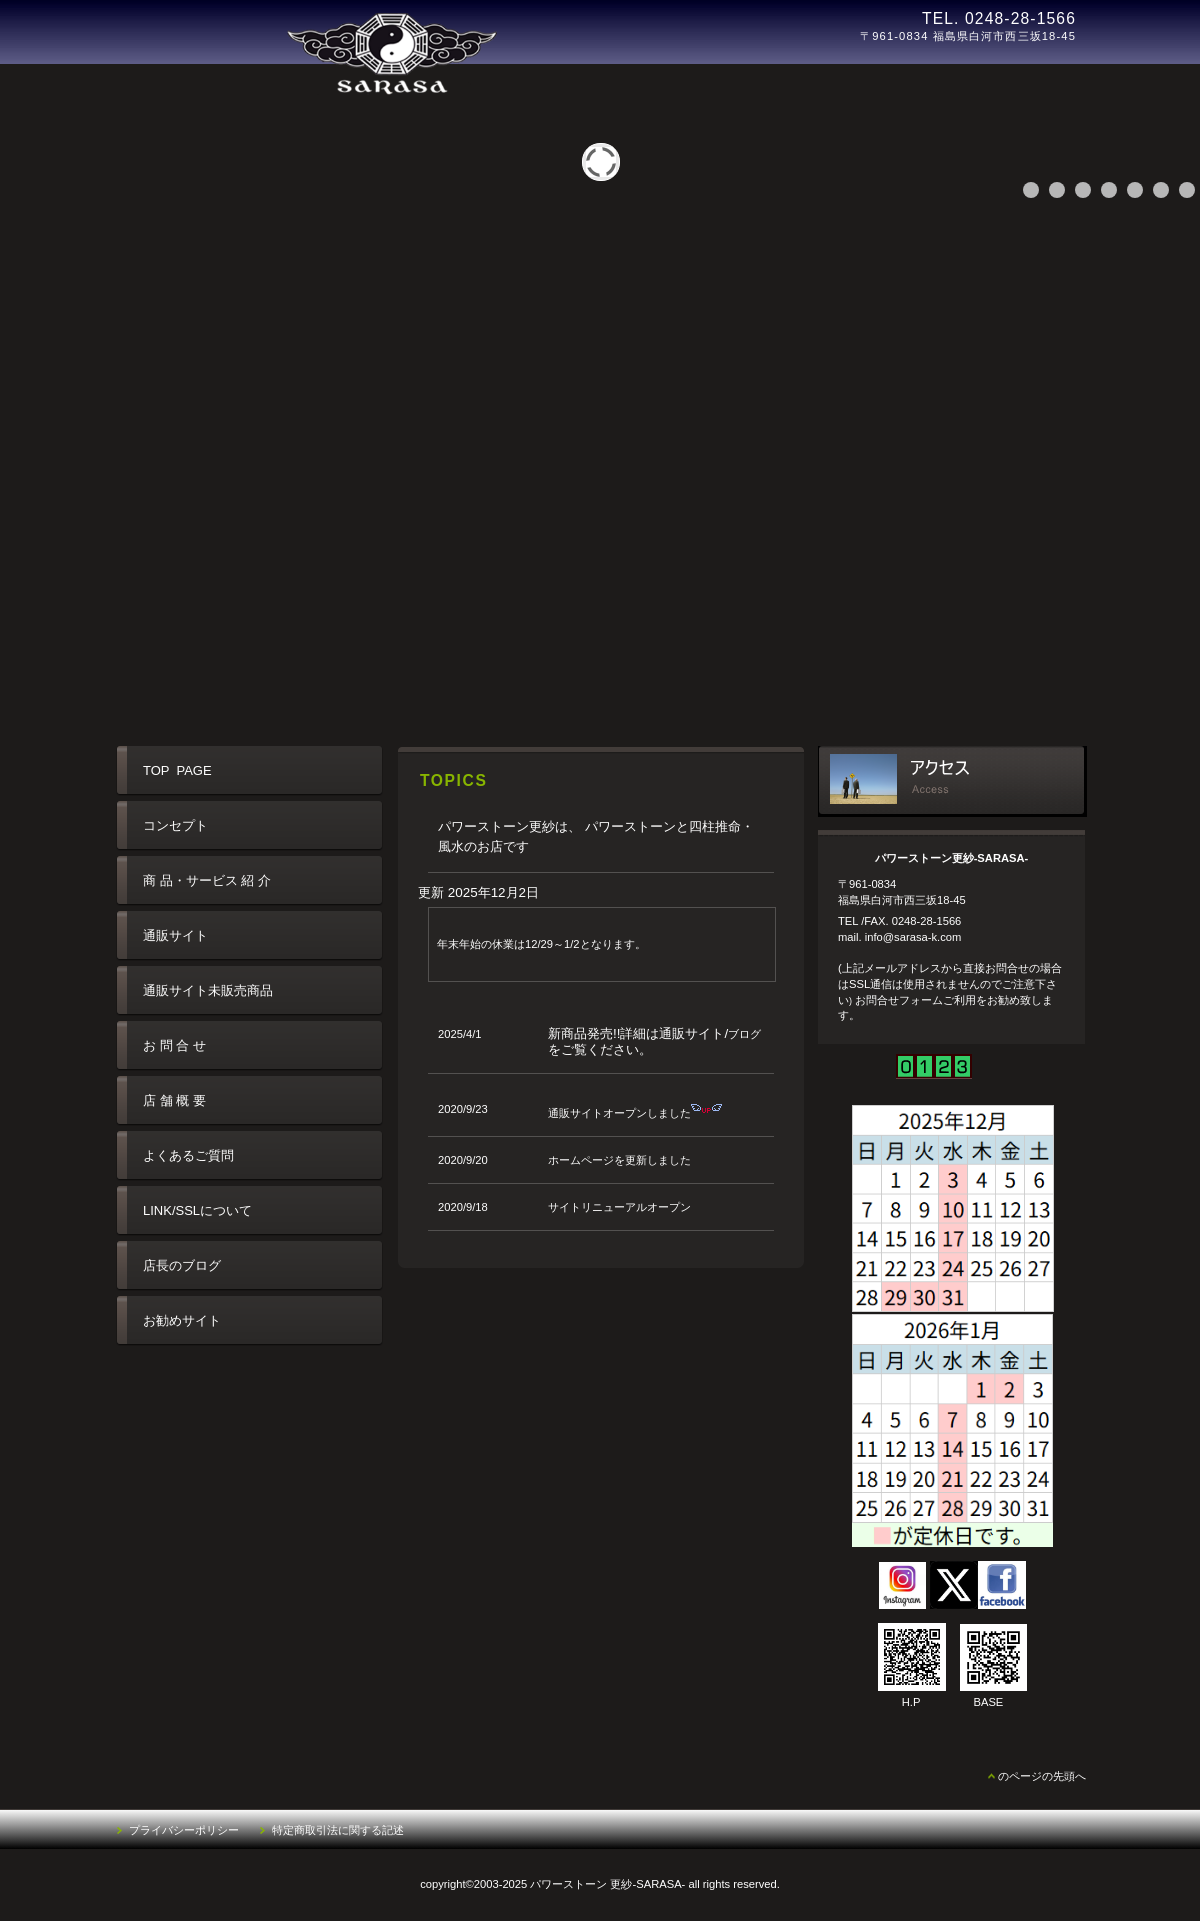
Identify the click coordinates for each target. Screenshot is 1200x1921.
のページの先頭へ (1042, 1776)
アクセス (952, 781)
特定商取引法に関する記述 (338, 1830)
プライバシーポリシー (184, 1830)
